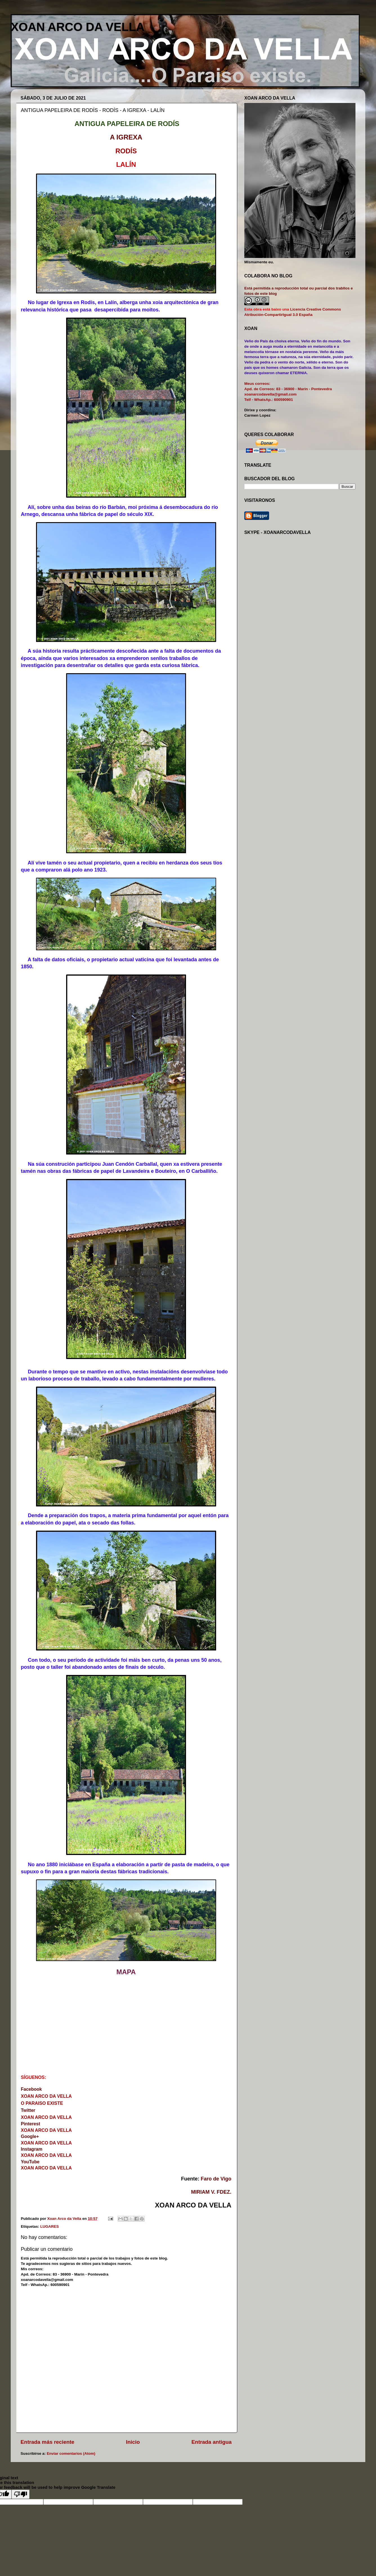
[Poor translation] (21, 2494)
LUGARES (49, 2226)
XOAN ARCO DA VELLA (77, 26)
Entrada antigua (211, 2442)
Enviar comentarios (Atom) (71, 2453)
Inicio (133, 2442)
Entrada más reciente (47, 2442)
